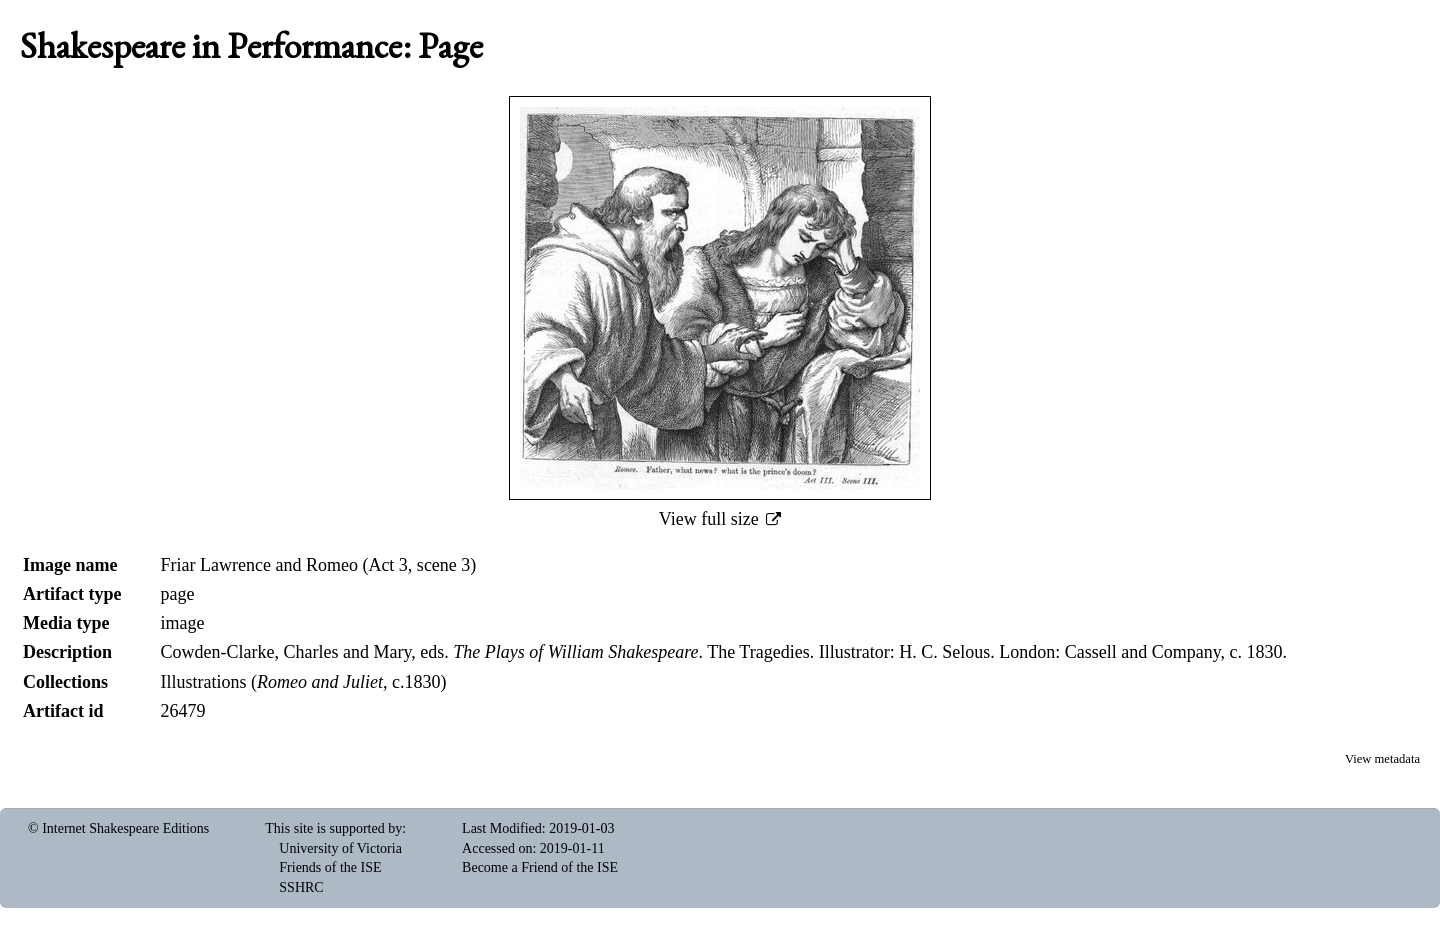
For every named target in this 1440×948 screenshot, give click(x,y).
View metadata (1382, 759)
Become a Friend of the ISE (540, 867)
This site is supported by (333, 828)
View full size (711, 519)
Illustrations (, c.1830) (303, 682)
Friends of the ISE (330, 867)
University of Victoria (340, 848)
